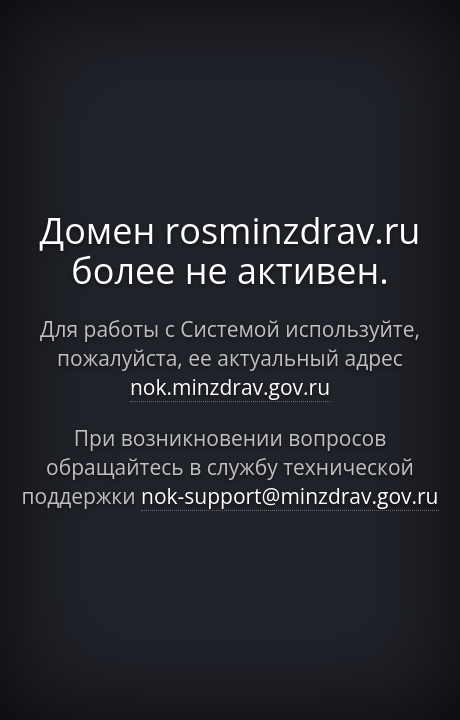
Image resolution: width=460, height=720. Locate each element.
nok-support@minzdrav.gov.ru (290, 496)
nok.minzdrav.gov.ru (230, 387)
